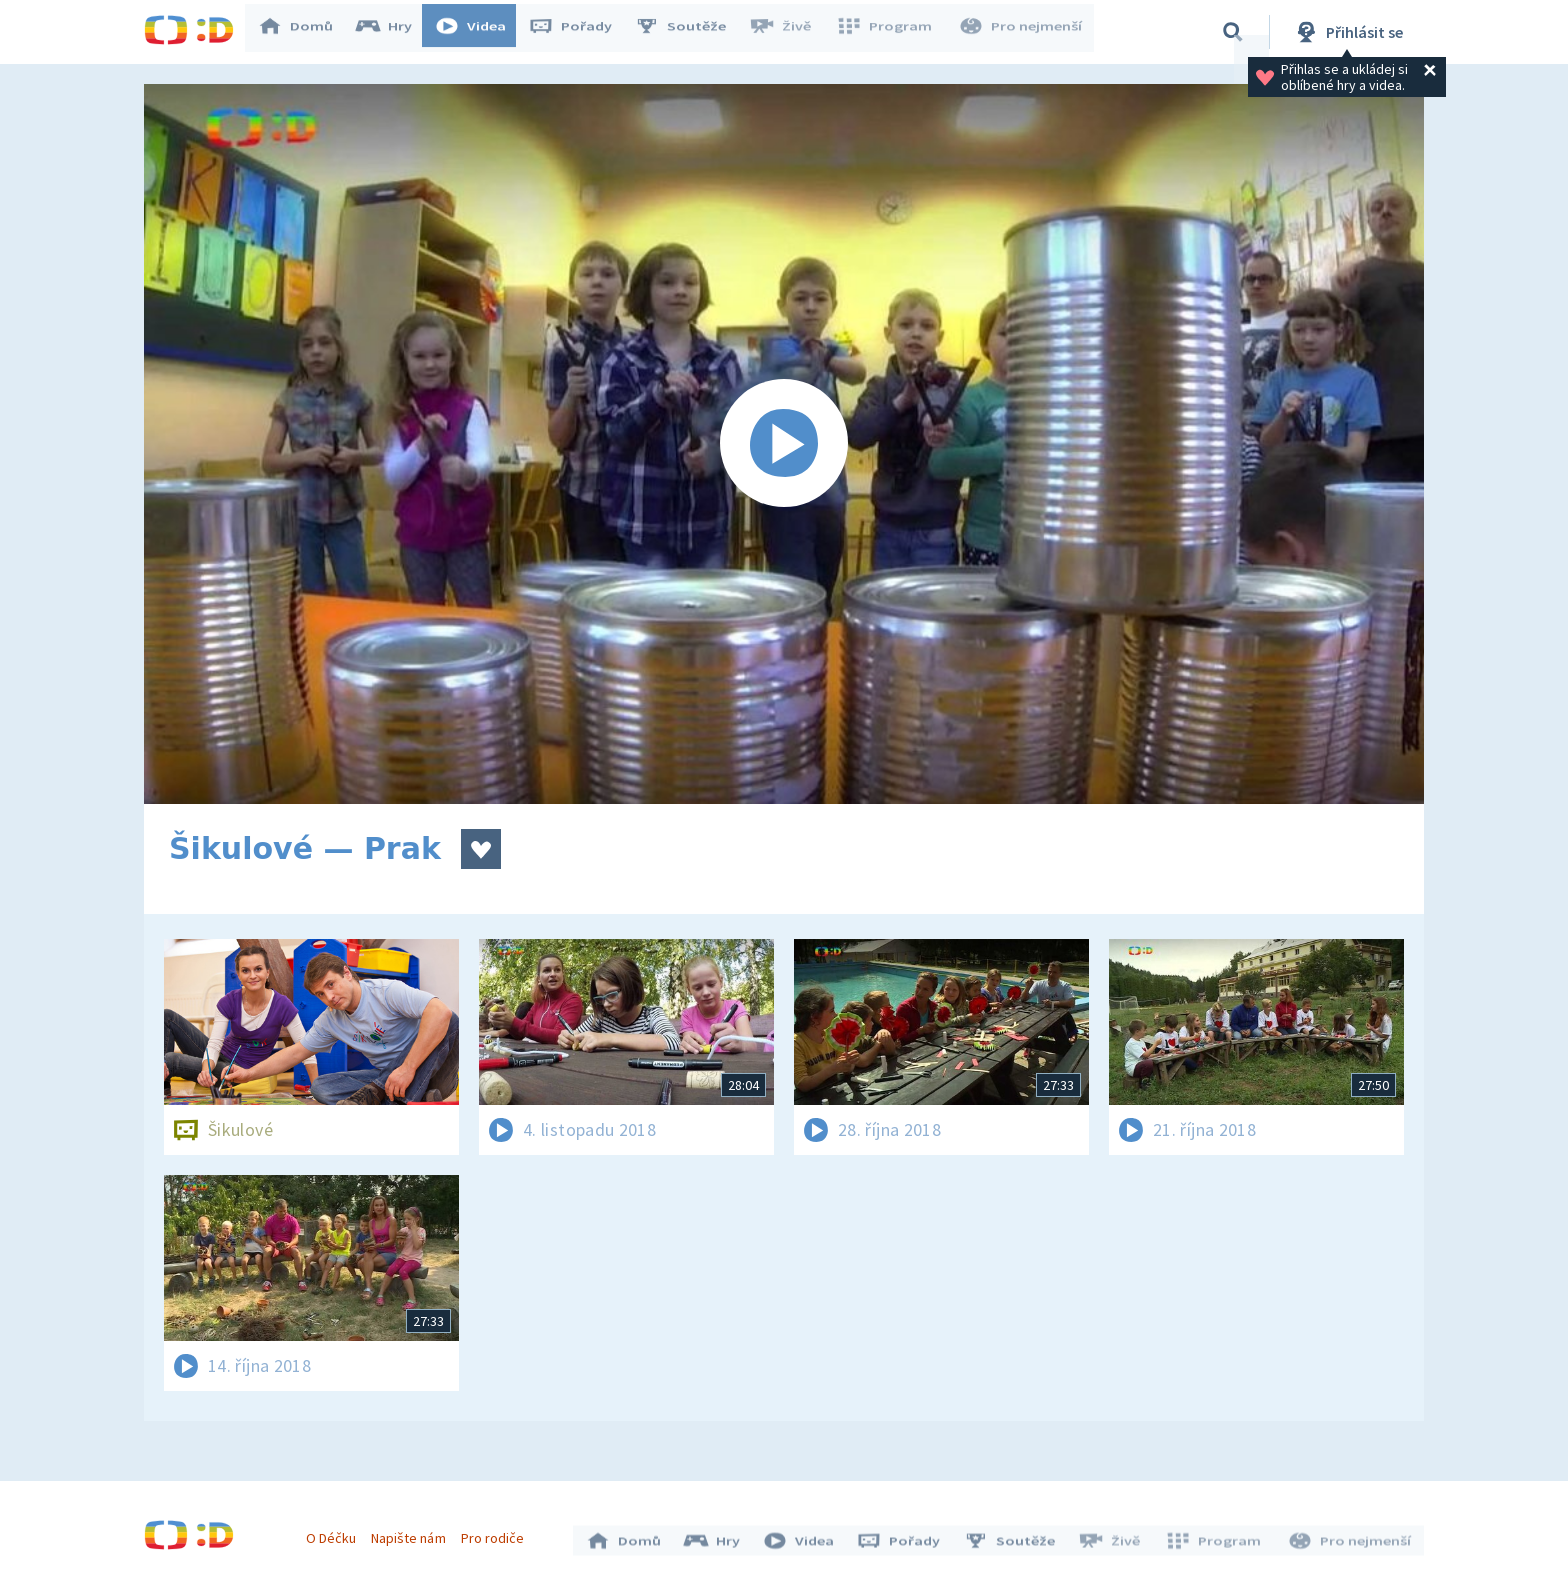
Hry (393, 32)
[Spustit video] (784, 444)
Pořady (580, 32)
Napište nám (413, 1533)
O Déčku (336, 1533)
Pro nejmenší (1022, 32)
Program (890, 32)
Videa (480, 32)
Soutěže (690, 32)
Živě (789, 32)
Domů (305, 32)
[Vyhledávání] (1233, 32)
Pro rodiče (497, 1533)
